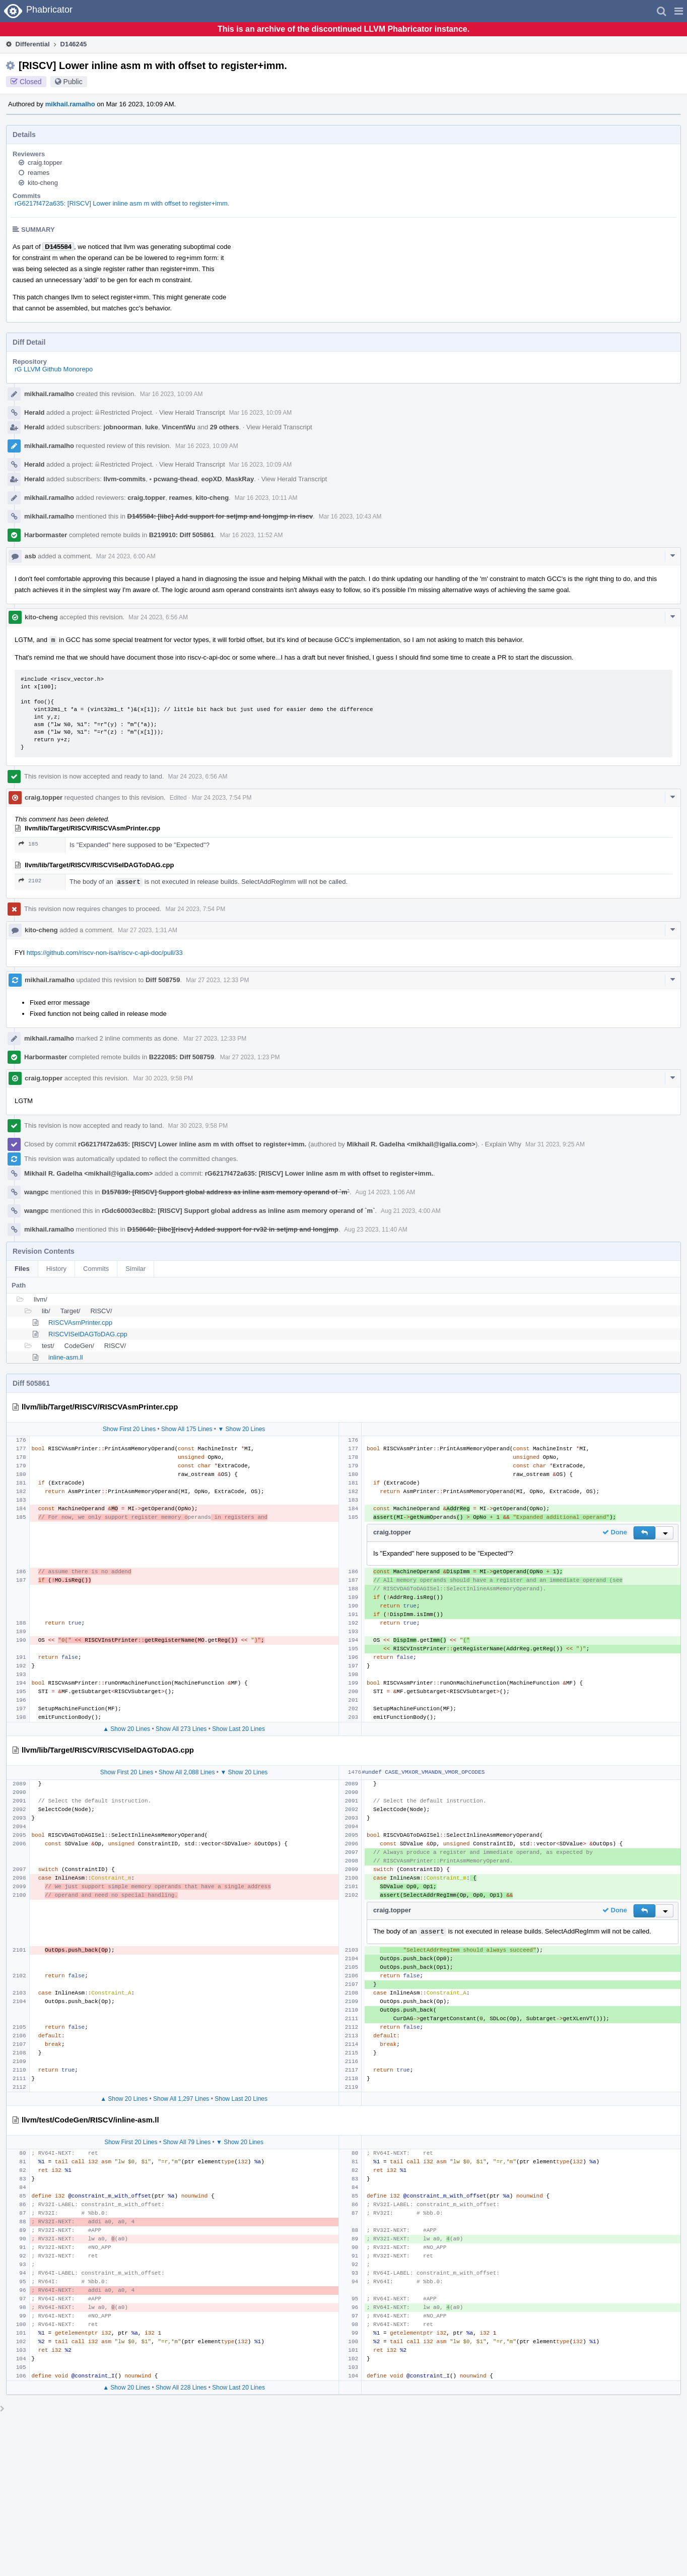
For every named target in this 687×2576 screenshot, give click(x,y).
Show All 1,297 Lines (181, 2098)
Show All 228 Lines (181, 2387)
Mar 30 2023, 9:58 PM (163, 1078)
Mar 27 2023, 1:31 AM (147, 930)
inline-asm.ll (65, 1357)
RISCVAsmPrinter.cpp (80, 1322)
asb (30, 556)
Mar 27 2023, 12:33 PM (217, 980)
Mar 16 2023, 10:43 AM (350, 516)
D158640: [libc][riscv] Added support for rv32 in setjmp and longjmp (232, 1229)
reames (38, 172)
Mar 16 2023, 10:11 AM (266, 497)
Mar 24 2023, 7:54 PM (222, 797)
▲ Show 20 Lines (126, 1728)
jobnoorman (123, 427)
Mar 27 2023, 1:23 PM (250, 1057)
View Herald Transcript (192, 412)
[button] (678, 11)
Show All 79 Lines (187, 2142)
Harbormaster (45, 535)
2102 (30, 880)
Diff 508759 (163, 980)
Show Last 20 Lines (238, 1728)
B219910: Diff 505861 (181, 535)
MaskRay (240, 479)
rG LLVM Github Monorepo (54, 369)
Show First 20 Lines (129, 1429)
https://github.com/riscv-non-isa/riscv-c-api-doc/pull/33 (105, 952)
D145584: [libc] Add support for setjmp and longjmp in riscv (220, 516)
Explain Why (503, 1144)
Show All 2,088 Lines (187, 1772)
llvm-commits (125, 479)
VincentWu (178, 427)
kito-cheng (43, 182)
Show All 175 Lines (186, 1429)
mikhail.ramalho (70, 104)
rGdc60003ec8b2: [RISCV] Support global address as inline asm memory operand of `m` (238, 1210)
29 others (224, 427)
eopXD (211, 479)
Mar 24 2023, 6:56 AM (158, 617)
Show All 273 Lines (181, 1728)
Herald (34, 412)
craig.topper (45, 162)
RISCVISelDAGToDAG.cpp (87, 1334)
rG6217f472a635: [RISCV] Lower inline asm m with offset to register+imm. (122, 203)
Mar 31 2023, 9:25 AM (555, 1144)
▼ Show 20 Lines (241, 1429)
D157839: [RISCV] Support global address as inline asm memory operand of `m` (226, 1192)
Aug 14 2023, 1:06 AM (386, 1192)
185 (28, 844)
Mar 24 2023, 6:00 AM (126, 556)
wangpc (36, 1192)
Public (73, 82)
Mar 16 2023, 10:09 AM (171, 394)
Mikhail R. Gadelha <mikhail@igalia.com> (411, 1144)
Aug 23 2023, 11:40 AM (375, 1229)
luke (151, 427)
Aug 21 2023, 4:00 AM (411, 1210)
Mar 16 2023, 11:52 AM (251, 535)
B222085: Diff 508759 (181, 1057)
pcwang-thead (174, 479)
